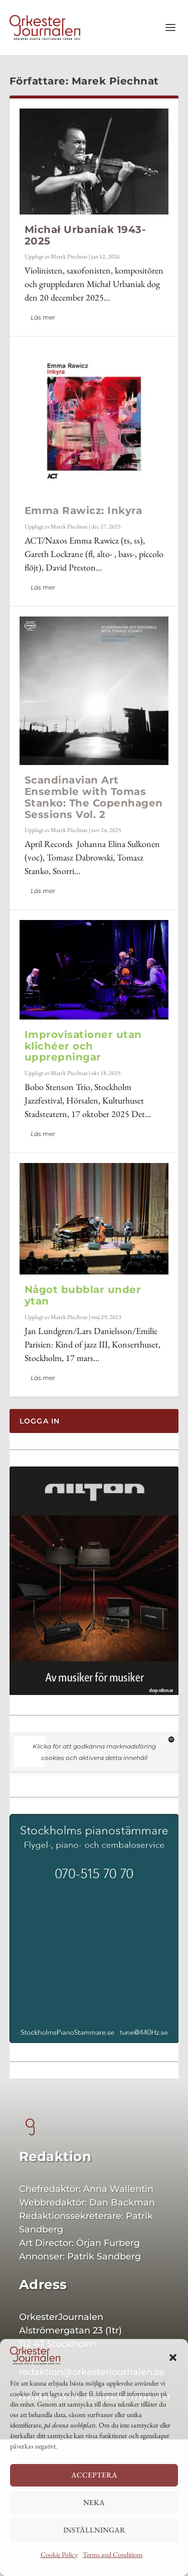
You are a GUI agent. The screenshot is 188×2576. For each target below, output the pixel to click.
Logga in (40, 1421)
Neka (94, 2502)
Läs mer (43, 317)
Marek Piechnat (69, 256)
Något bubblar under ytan (83, 1295)
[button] (173, 2357)
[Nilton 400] (94, 1692)
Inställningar (94, 2529)
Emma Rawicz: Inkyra (83, 510)
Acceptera (94, 2475)
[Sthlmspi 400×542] (94, 2040)
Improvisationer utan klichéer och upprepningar (83, 1046)
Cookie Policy (59, 2554)
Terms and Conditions (113, 2554)
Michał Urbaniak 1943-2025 (85, 235)
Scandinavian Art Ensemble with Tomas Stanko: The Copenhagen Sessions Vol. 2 (94, 797)
